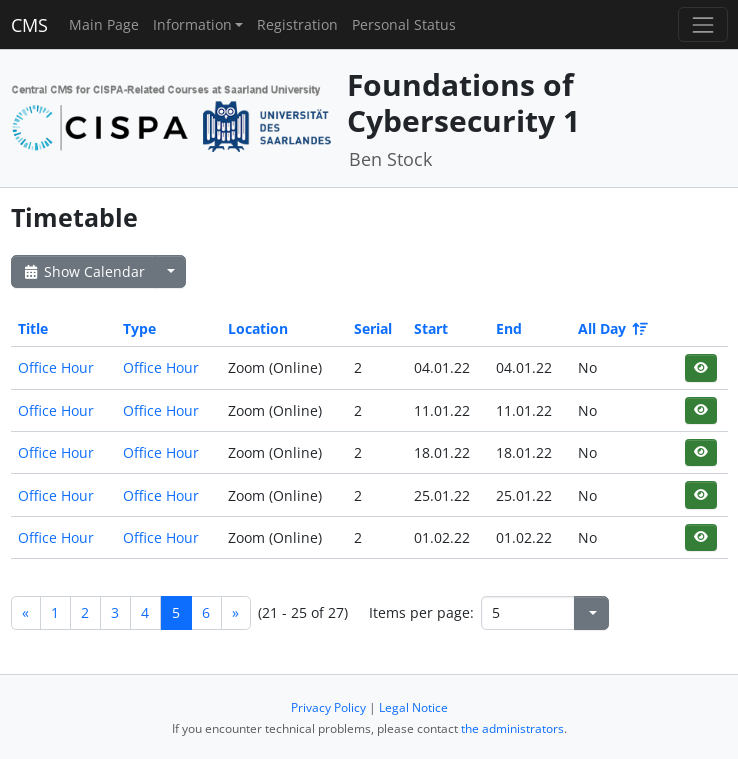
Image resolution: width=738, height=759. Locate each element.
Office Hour (56, 367)
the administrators (512, 728)
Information (192, 24)
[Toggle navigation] (702, 24)
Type (139, 328)
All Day (611, 328)
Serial (373, 328)
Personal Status (404, 24)
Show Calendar (83, 271)
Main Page (104, 24)
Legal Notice (413, 707)
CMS (29, 25)
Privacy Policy (328, 707)
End (509, 328)
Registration (297, 24)
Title (33, 328)
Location (258, 328)
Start (431, 328)
